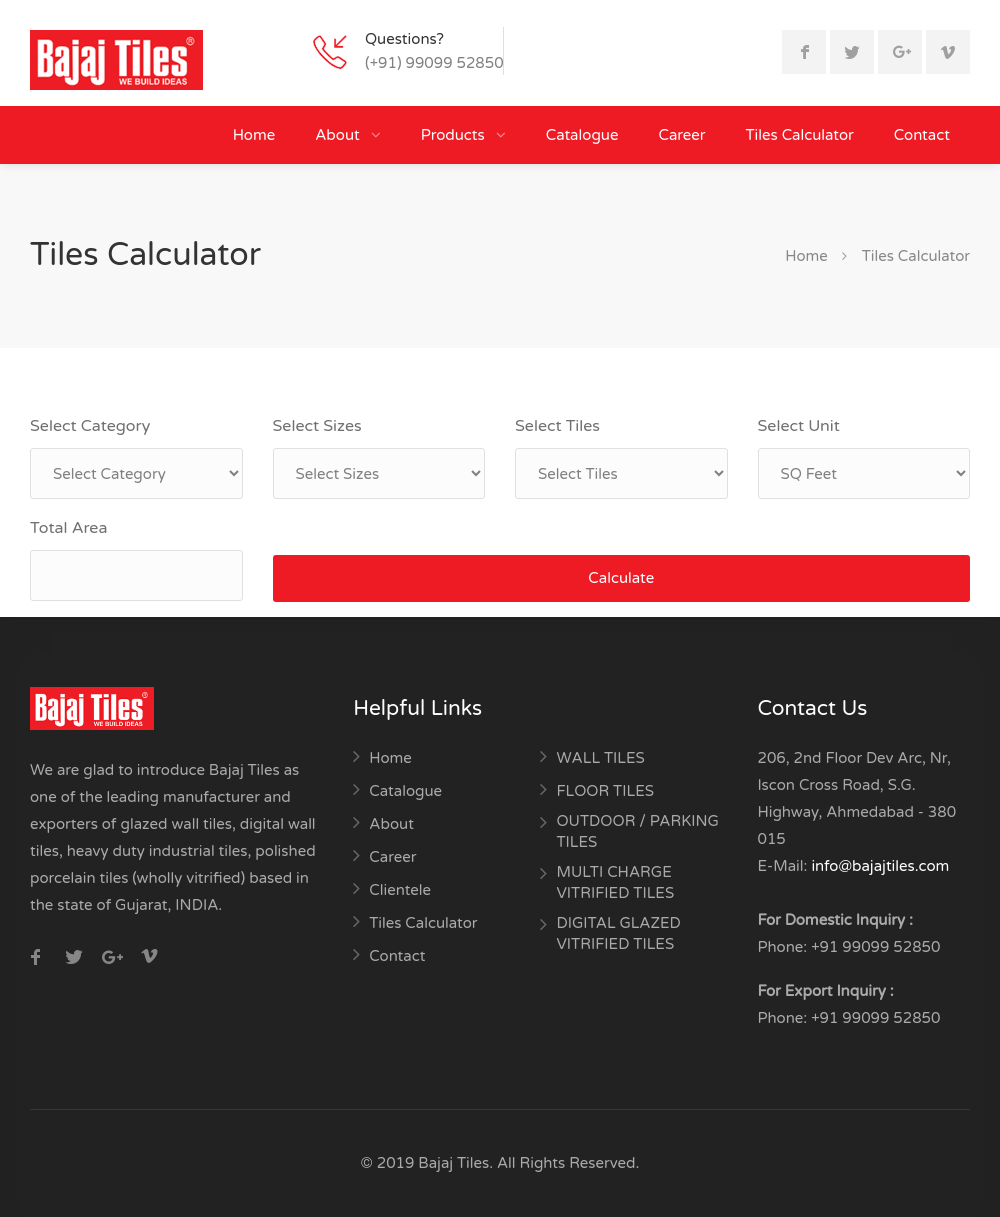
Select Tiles (557, 426)
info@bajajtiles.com (880, 866)
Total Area (68, 528)
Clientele (400, 890)
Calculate (621, 578)
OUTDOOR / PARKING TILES (637, 831)
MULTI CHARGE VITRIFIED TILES (615, 882)
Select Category (90, 426)
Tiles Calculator (800, 135)
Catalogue (582, 135)
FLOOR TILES (605, 791)
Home (254, 135)
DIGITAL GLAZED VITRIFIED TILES (618, 933)
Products (455, 135)
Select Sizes (317, 426)
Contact (922, 135)
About (339, 135)
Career (681, 135)
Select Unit (799, 426)
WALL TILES (600, 758)
